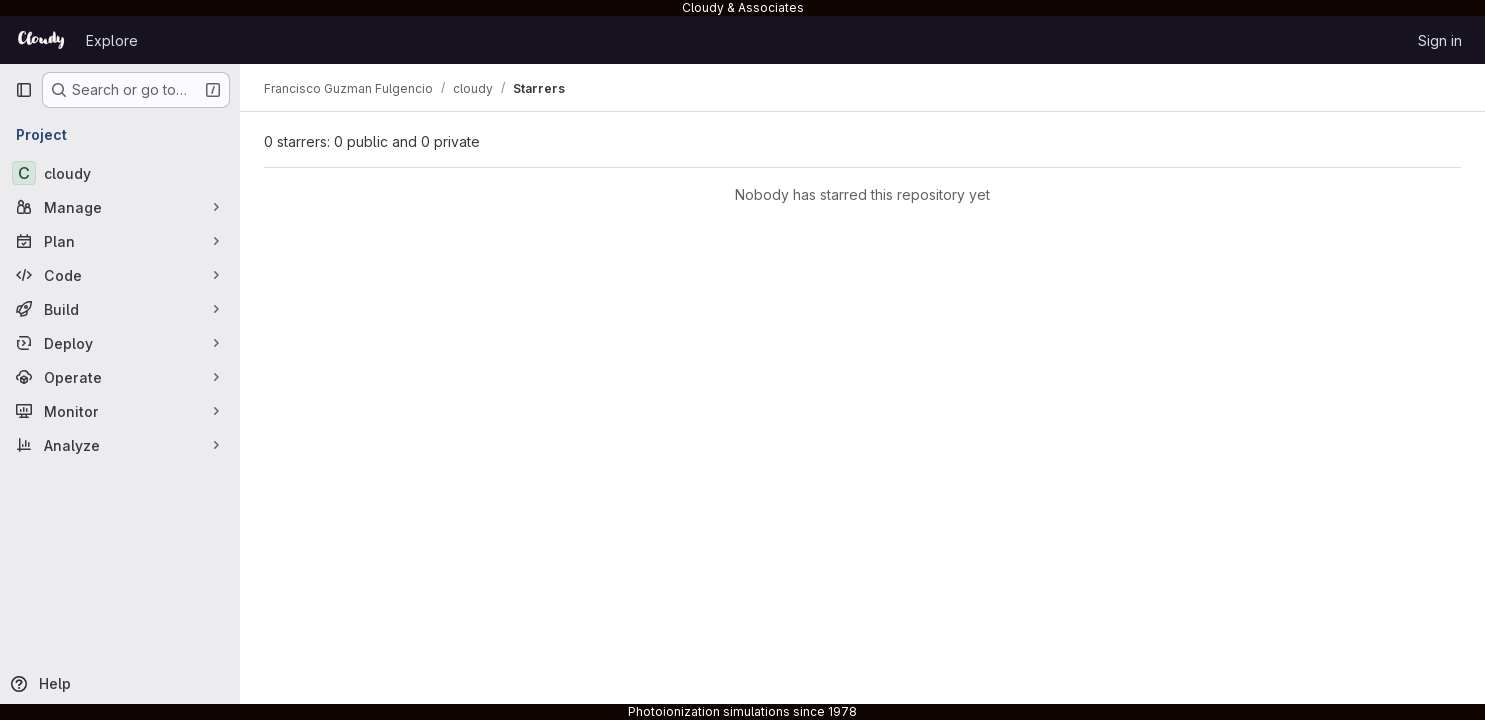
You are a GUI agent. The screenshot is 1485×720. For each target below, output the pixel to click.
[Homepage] (40, 40)
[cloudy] (120, 173)
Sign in (1440, 40)
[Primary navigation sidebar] (24, 90)
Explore (112, 40)
